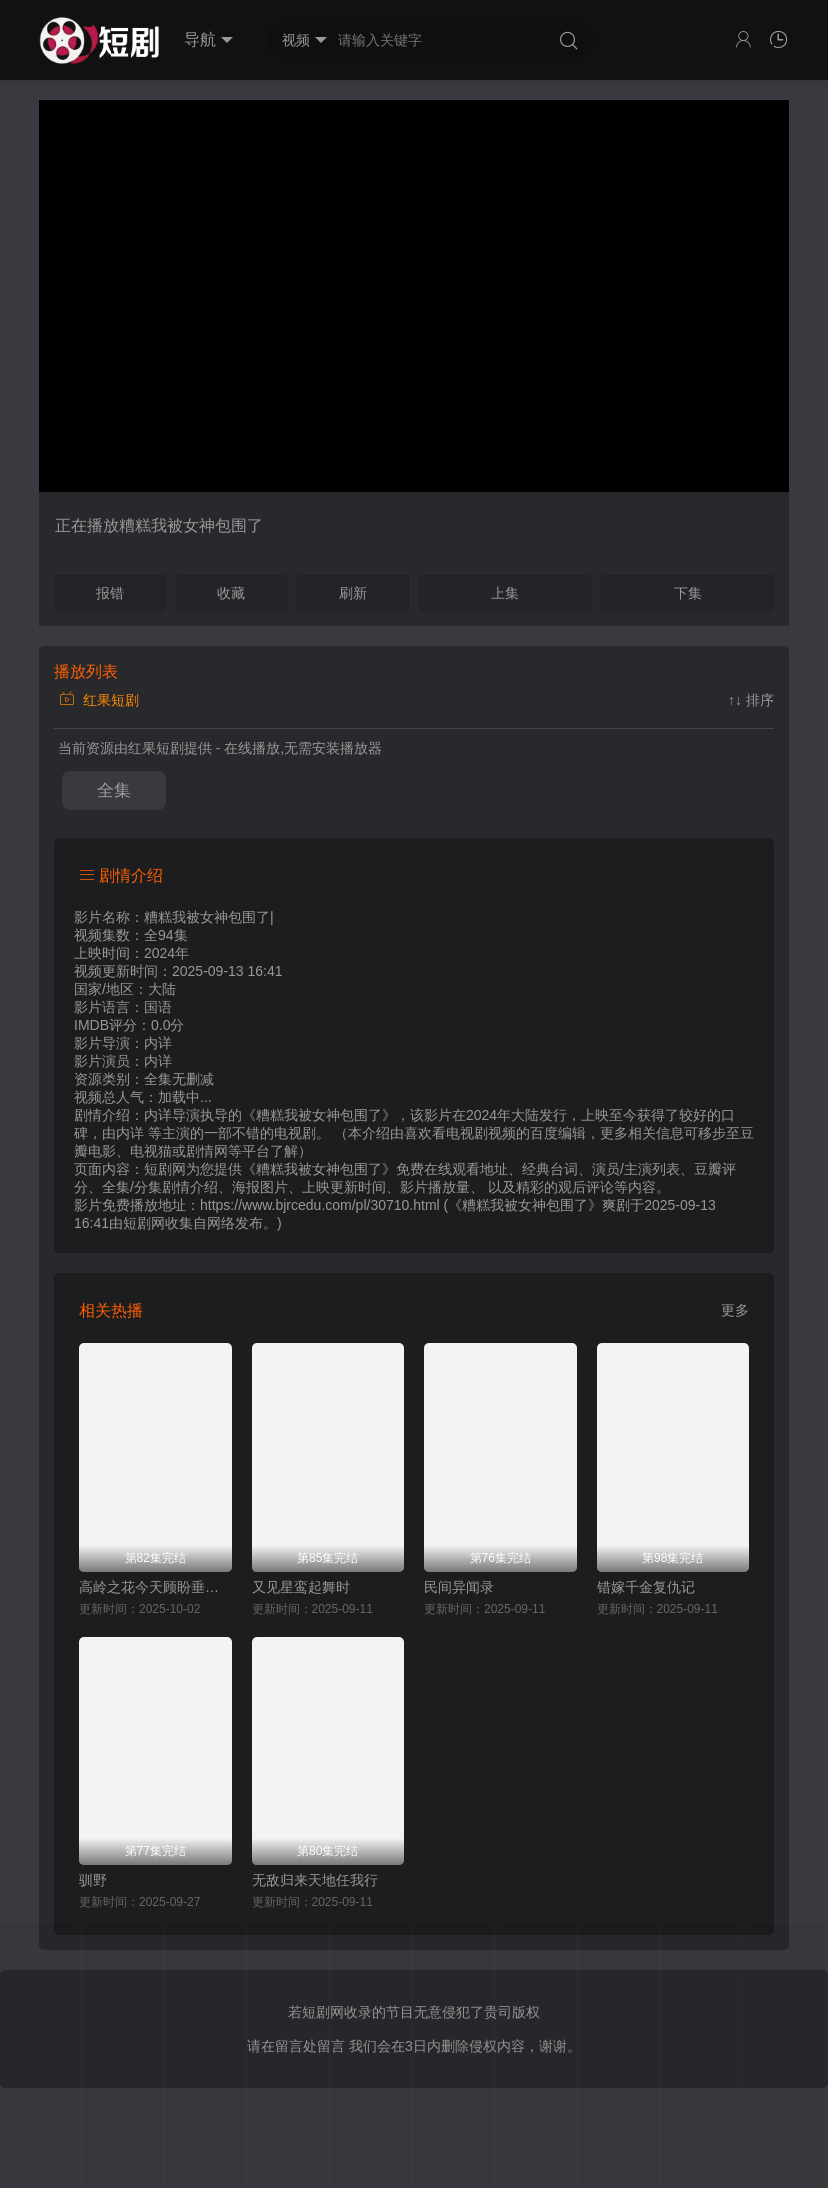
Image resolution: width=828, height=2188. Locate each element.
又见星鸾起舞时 (301, 1587)
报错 (110, 593)
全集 (114, 790)
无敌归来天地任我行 (315, 1880)
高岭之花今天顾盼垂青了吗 (155, 1587)
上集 (505, 593)
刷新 (353, 593)
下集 (688, 593)
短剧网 (144, 1223)
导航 (208, 40)
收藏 (231, 593)
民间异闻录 (459, 1587)
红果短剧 (99, 700)
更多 (735, 1310)
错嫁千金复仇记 (646, 1587)
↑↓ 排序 (751, 700)
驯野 (93, 1880)
